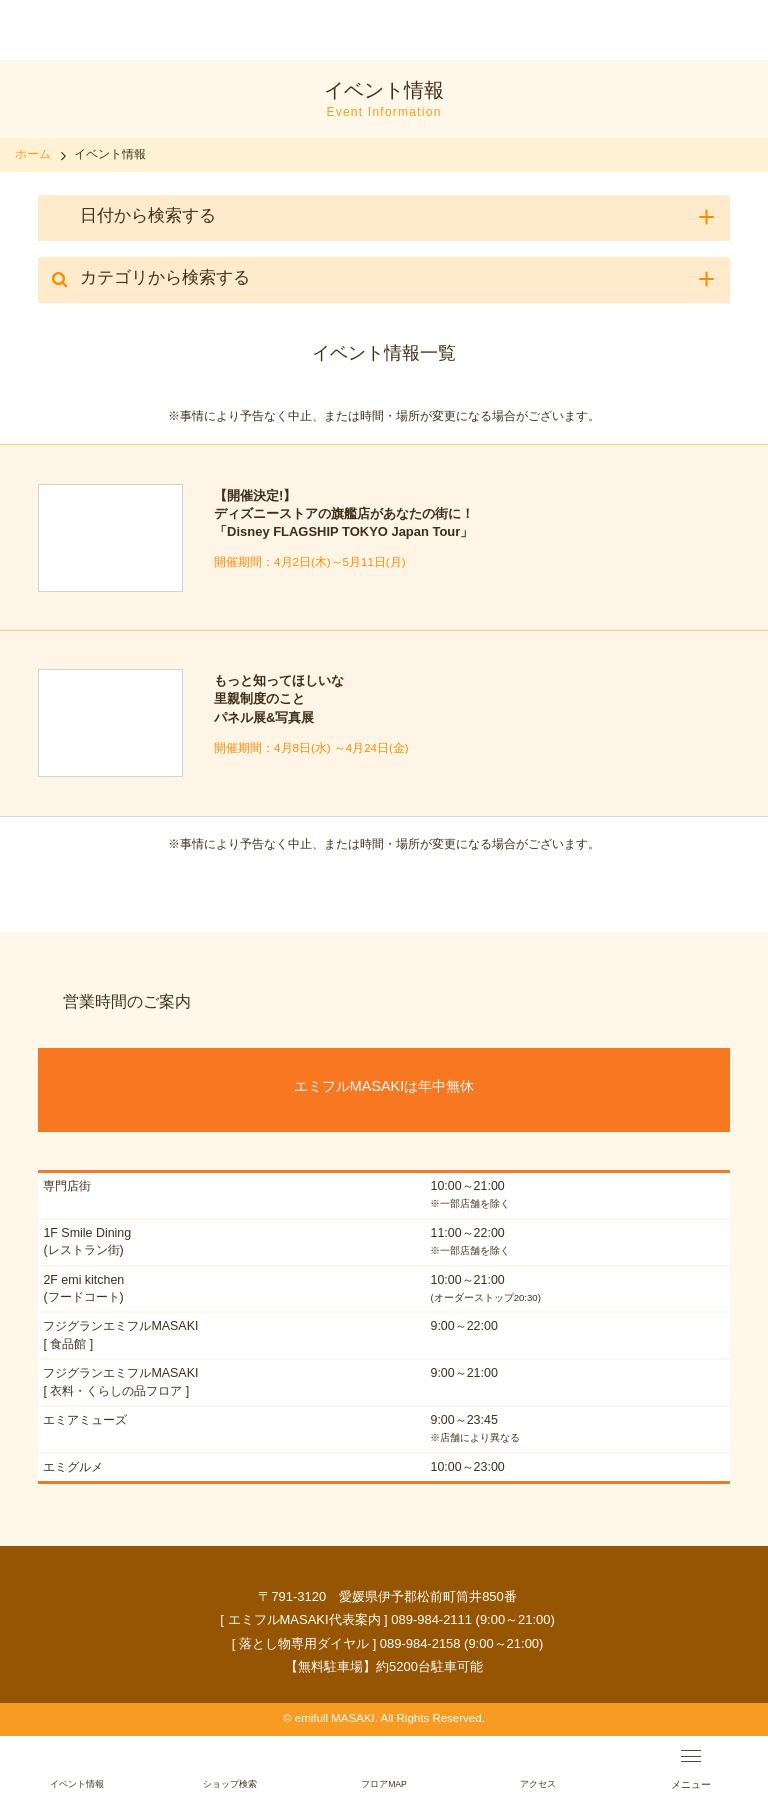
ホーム (33, 154)
